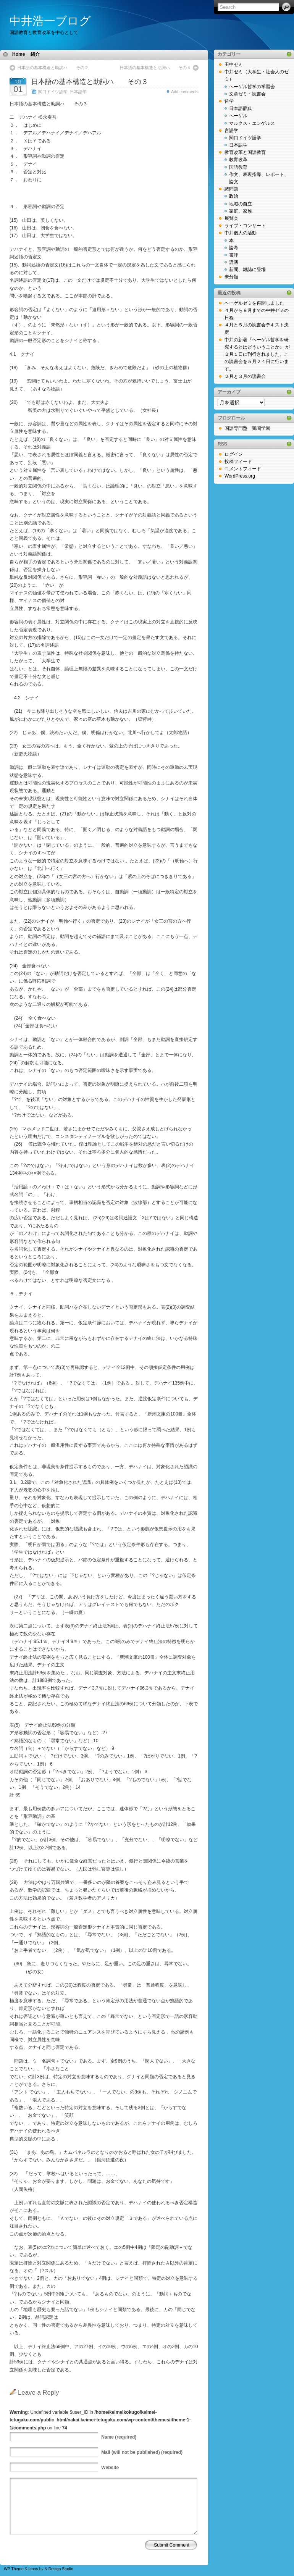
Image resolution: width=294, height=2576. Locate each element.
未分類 (231, 276)
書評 (233, 255)
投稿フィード (238, 461)
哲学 (229, 101)
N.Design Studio (58, 2569)
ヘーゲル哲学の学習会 (252, 86)
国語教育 (238, 167)
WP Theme (14, 2569)
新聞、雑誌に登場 (247, 269)
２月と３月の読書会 (245, 376)
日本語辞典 (240, 108)
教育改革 (238, 159)
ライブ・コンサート (245, 225)
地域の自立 (240, 204)
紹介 (35, 54)
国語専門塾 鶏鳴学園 (247, 428)
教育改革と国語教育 (245, 152)
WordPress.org (240, 476)
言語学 (231, 130)
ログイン (234, 454)
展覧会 (231, 218)
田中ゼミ (234, 64)
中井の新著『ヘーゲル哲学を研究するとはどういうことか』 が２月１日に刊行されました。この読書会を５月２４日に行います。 (257, 354)
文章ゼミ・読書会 (247, 94)
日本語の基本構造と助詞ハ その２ (53, 67)
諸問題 (231, 189)
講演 (233, 262)
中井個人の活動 (241, 233)
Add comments (185, 91)
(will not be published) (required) (142, 2452)
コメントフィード (243, 468)
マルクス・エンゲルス (252, 123)
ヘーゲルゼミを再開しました (254, 303)
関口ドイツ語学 (53, 91)
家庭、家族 (240, 211)
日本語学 (78, 91)
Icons (33, 2569)
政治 (233, 196)
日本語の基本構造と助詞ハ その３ (89, 82)
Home (18, 54)
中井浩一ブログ (50, 21)
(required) (118, 2437)
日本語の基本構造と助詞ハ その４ (155, 67)
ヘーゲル (238, 115)
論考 (233, 247)
